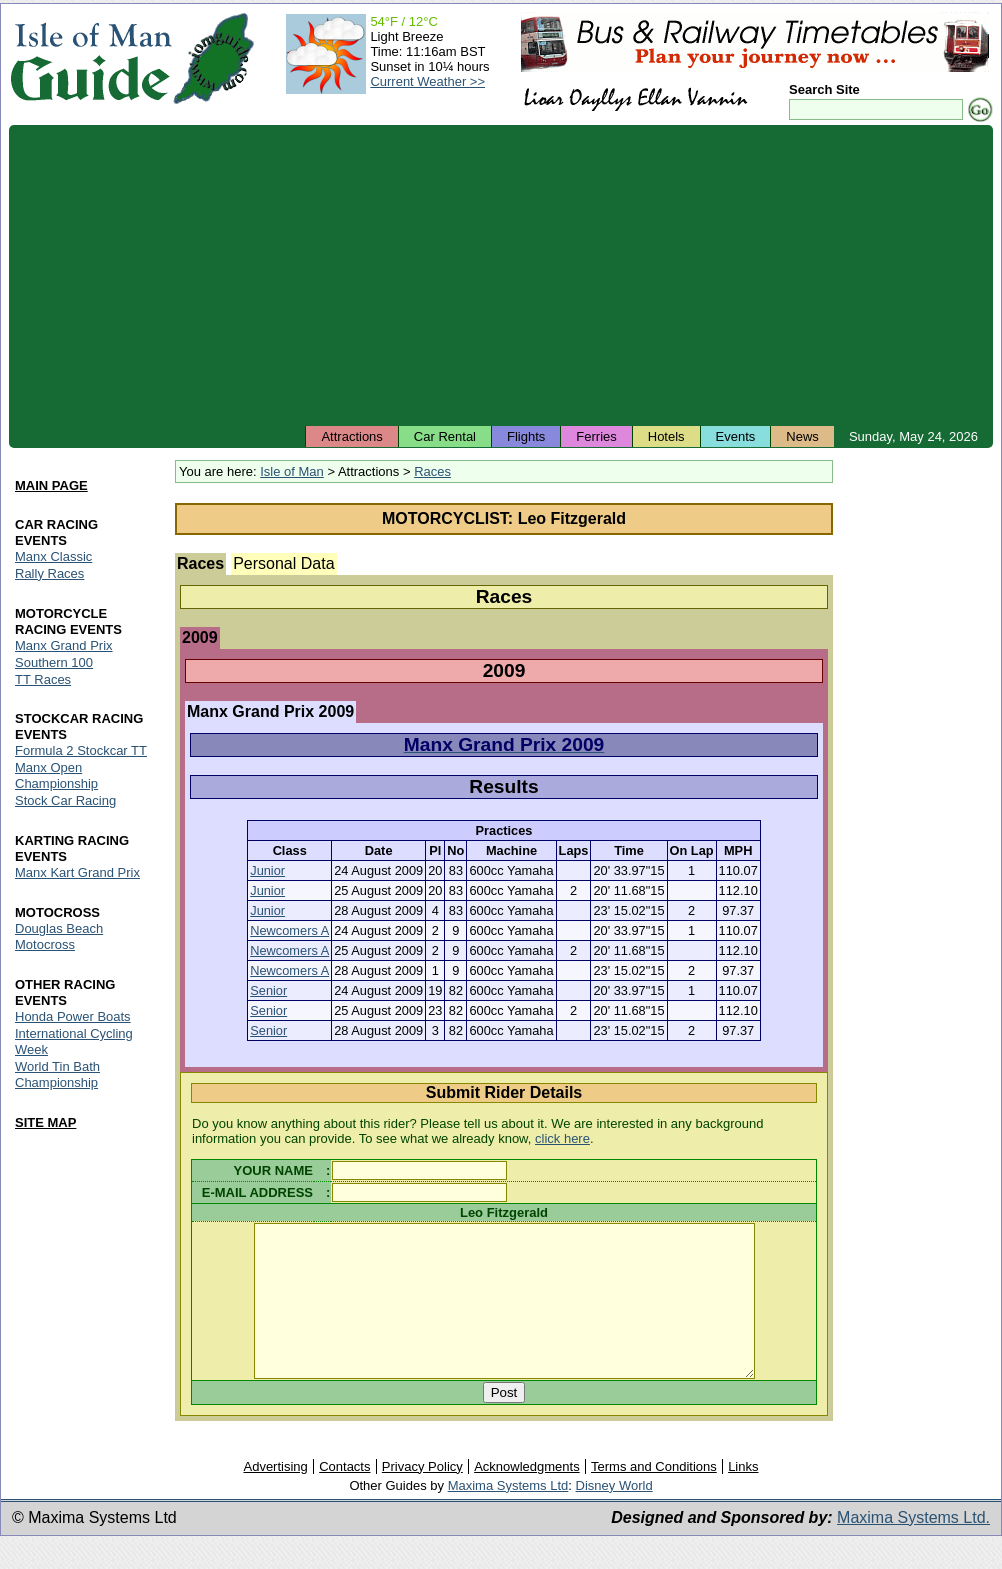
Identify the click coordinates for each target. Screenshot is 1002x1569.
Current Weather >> (427, 81)
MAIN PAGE (51, 485)
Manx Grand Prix (64, 645)
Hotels (666, 436)
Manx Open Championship (56, 776)
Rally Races (49, 573)
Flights (526, 436)
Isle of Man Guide (90, 58)
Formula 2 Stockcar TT (81, 751)
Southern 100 (54, 662)
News (802, 436)
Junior (267, 870)
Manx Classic (53, 556)
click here (562, 1138)
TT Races (43, 679)
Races (432, 471)
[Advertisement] (501, 275)
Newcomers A (289, 930)
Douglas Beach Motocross (59, 937)
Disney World (614, 1515)
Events (736, 436)
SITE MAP (45, 1122)
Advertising (275, 1496)
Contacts (344, 1496)
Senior (268, 990)
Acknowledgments (527, 1496)
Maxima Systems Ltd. (913, 1547)
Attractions (351, 436)
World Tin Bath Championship (57, 1074)
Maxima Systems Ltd (508, 1515)
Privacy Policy (422, 1496)
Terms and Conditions (654, 1496)
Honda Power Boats (73, 1016)
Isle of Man (292, 471)
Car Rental (445, 436)
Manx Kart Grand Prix (77, 873)
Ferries (596, 436)
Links (743, 1496)
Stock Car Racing (65, 801)
